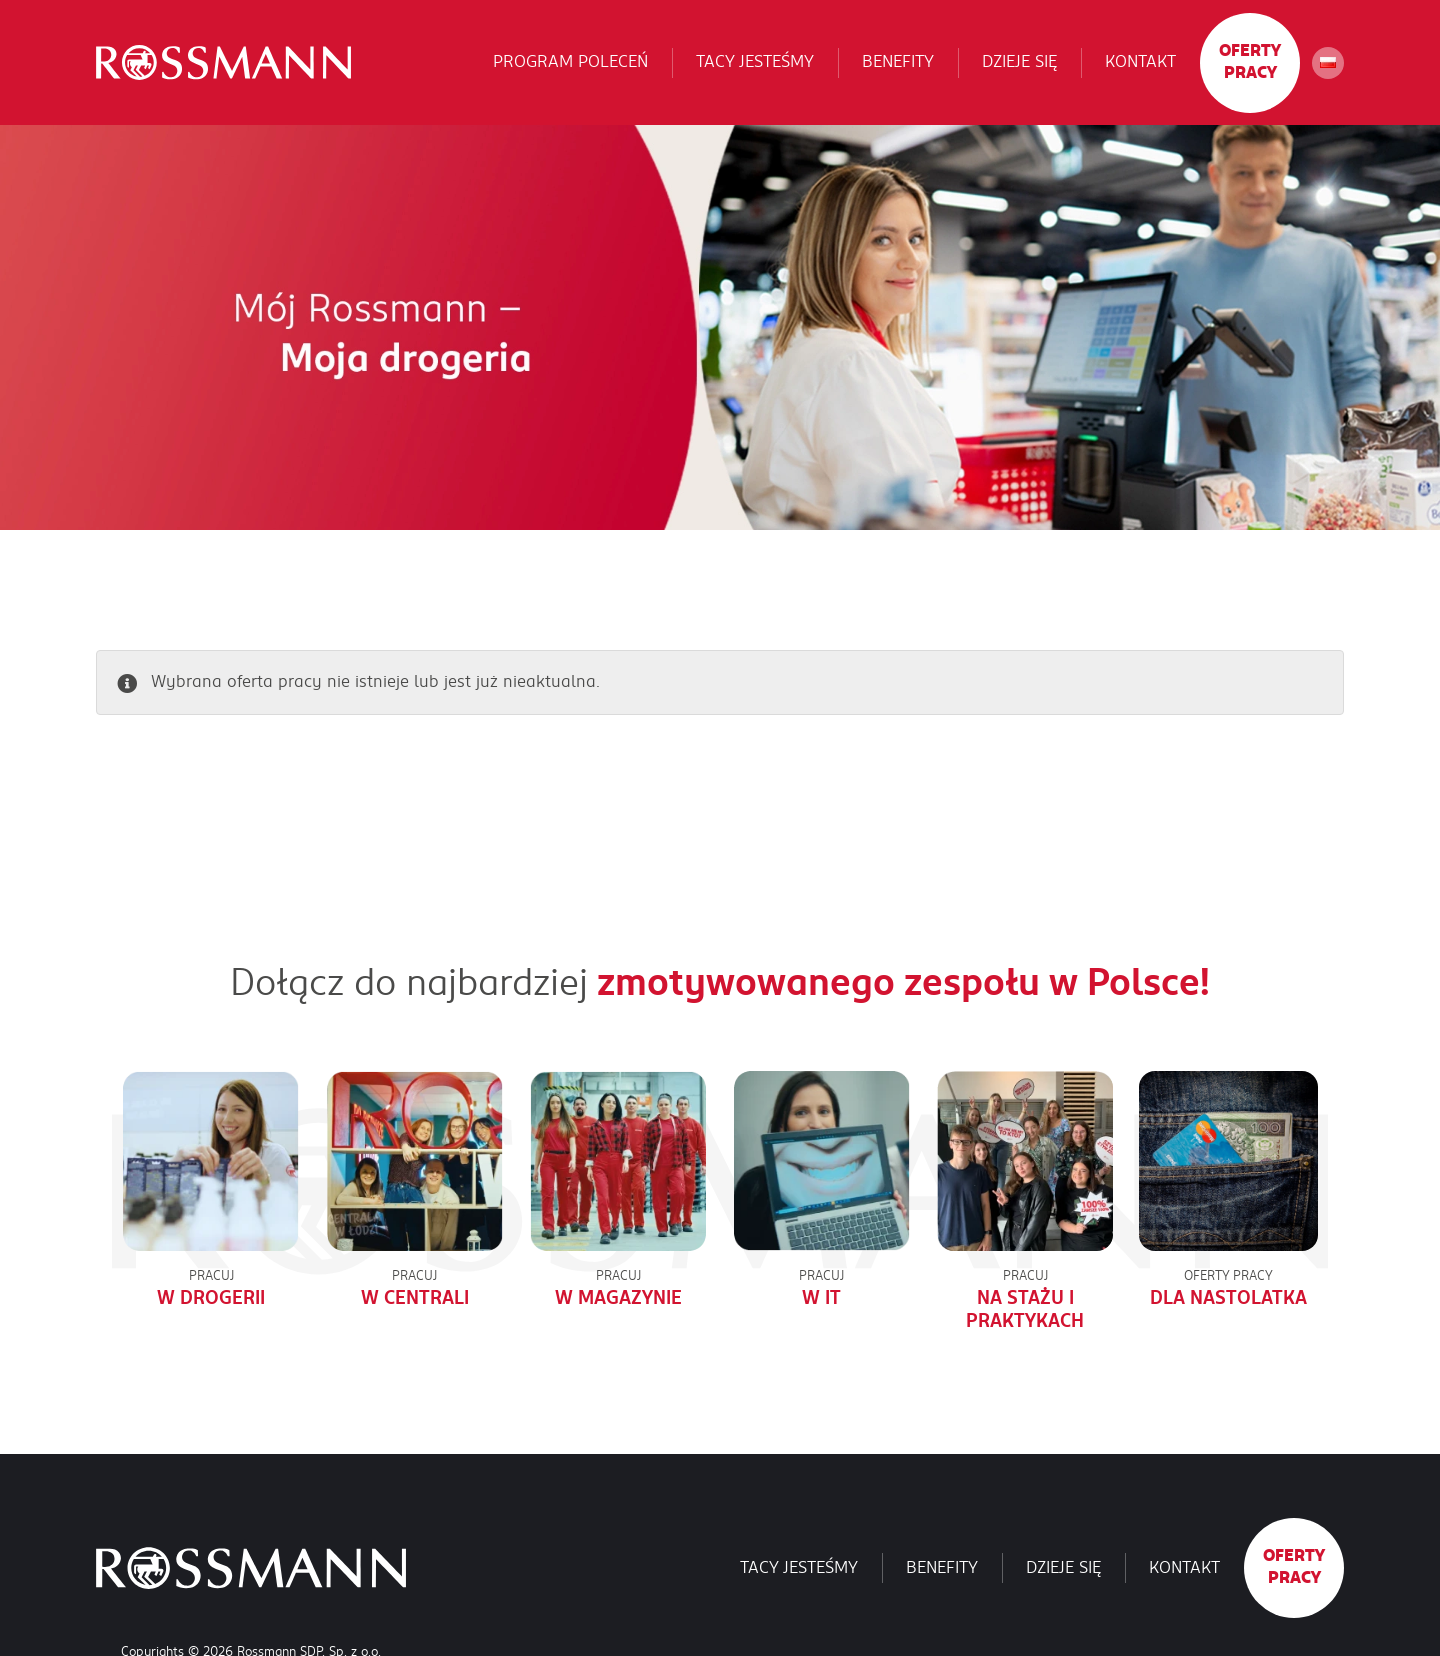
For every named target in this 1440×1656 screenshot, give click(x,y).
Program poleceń (570, 62)
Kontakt (1140, 62)
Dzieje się (1019, 62)
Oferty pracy (1250, 62)
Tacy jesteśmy (755, 62)
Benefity (898, 62)
